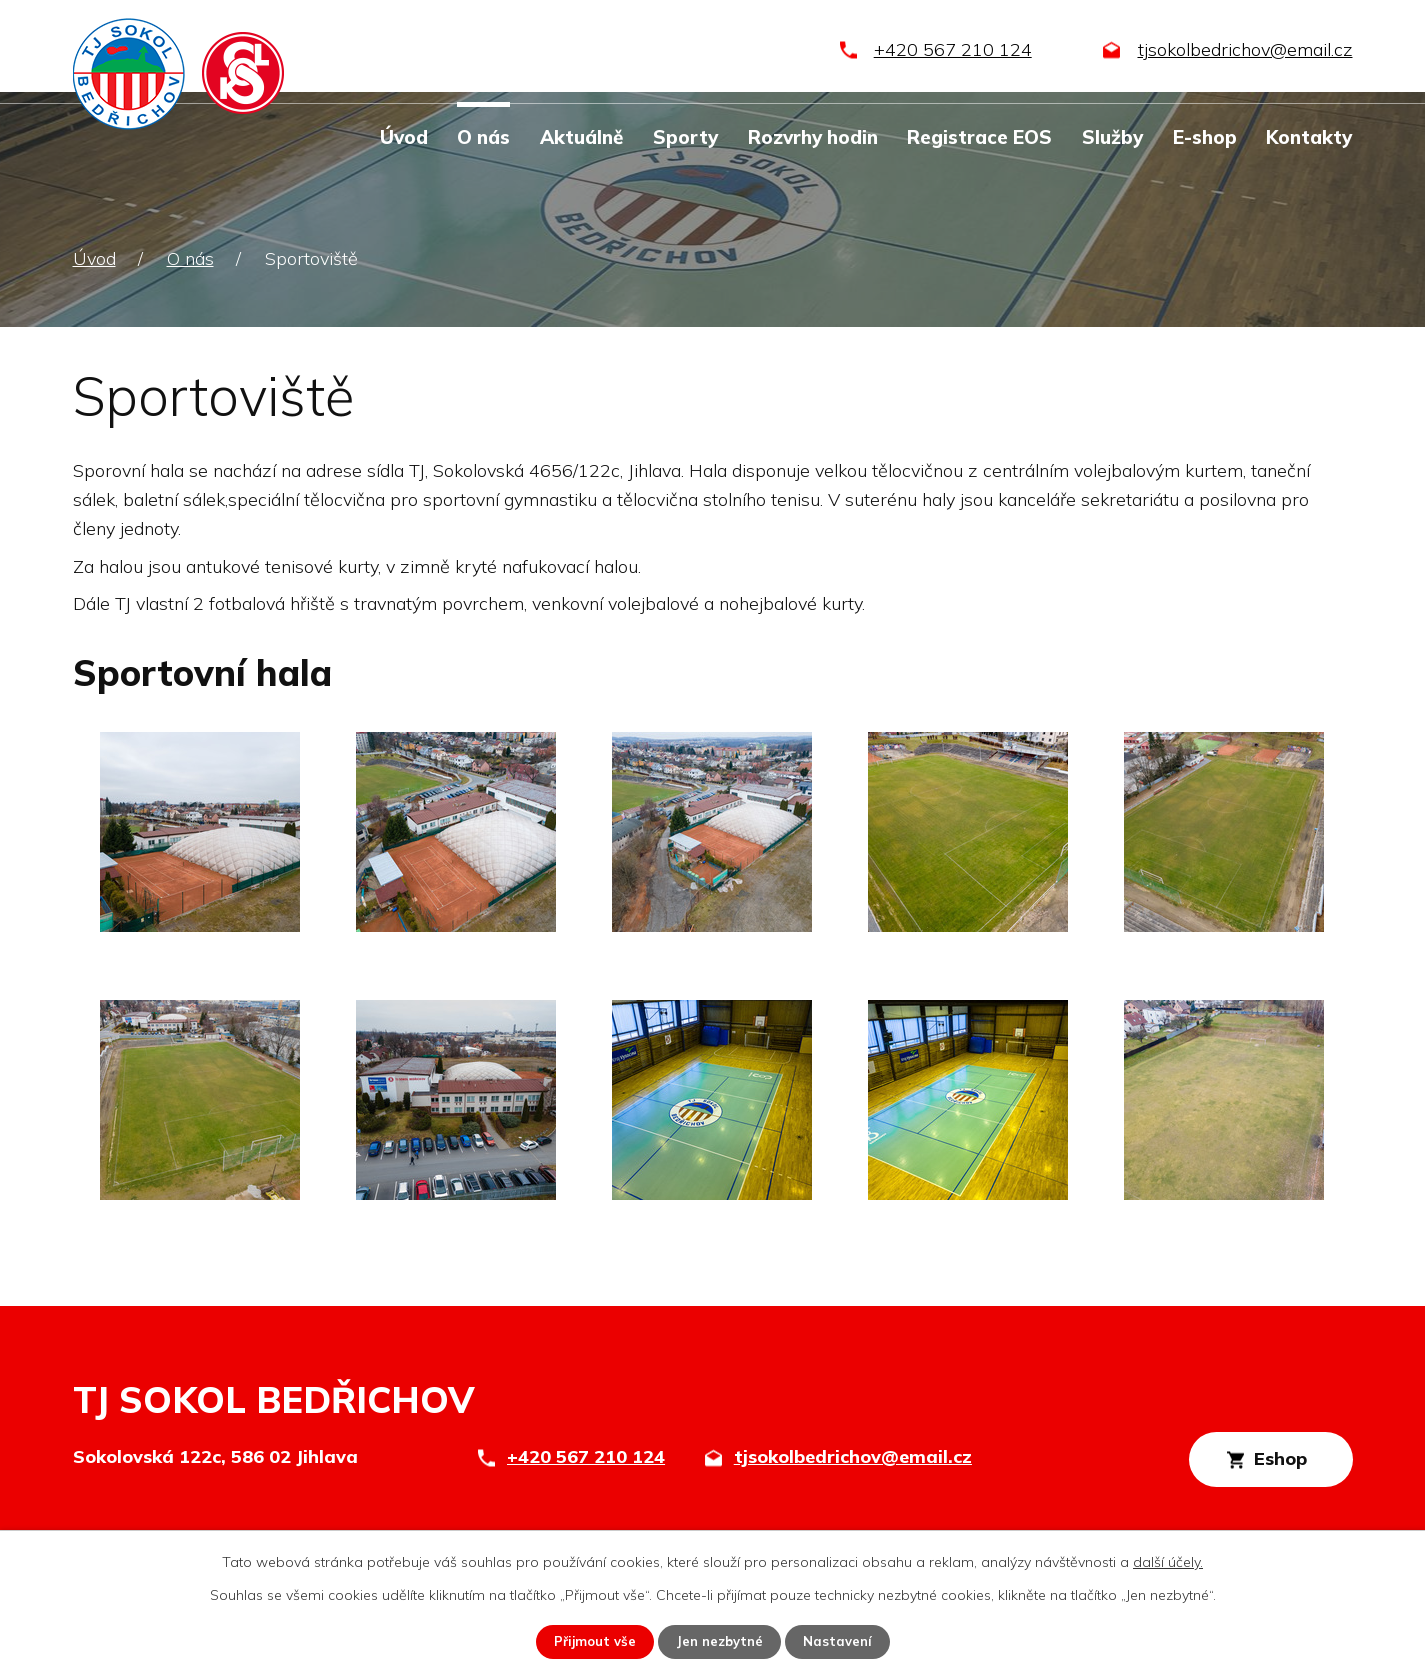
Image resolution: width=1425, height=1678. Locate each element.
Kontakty (1309, 137)
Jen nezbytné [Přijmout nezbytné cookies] (720, 1641)
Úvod (404, 137)
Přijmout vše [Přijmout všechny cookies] (590, 1641)
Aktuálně (581, 137)
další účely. (1168, 1561)
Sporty (685, 137)
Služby (1112, 137)
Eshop (1261, 1462)
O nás (483, 137)
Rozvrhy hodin (813, 137)
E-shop (1205, 137)
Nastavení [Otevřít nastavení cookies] (843, 1641)
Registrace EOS (979, 137)
